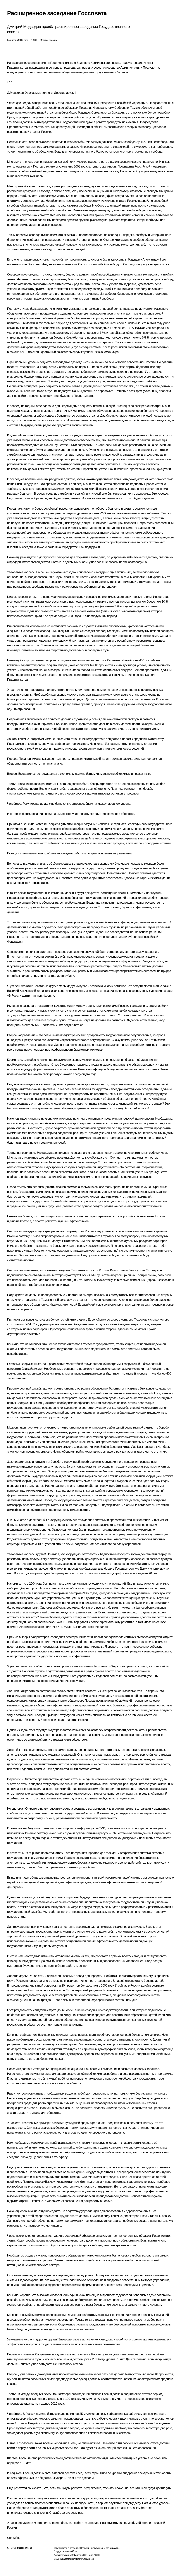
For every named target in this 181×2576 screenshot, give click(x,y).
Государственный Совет (66, 2551)
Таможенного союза (84, 1270)
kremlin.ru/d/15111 (85, 2559)
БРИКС (30, 1324)
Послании (85, 107)
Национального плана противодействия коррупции (79, 1486)
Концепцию (54, 2069)
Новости (84, 2548)
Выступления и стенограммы (104, 2548)
